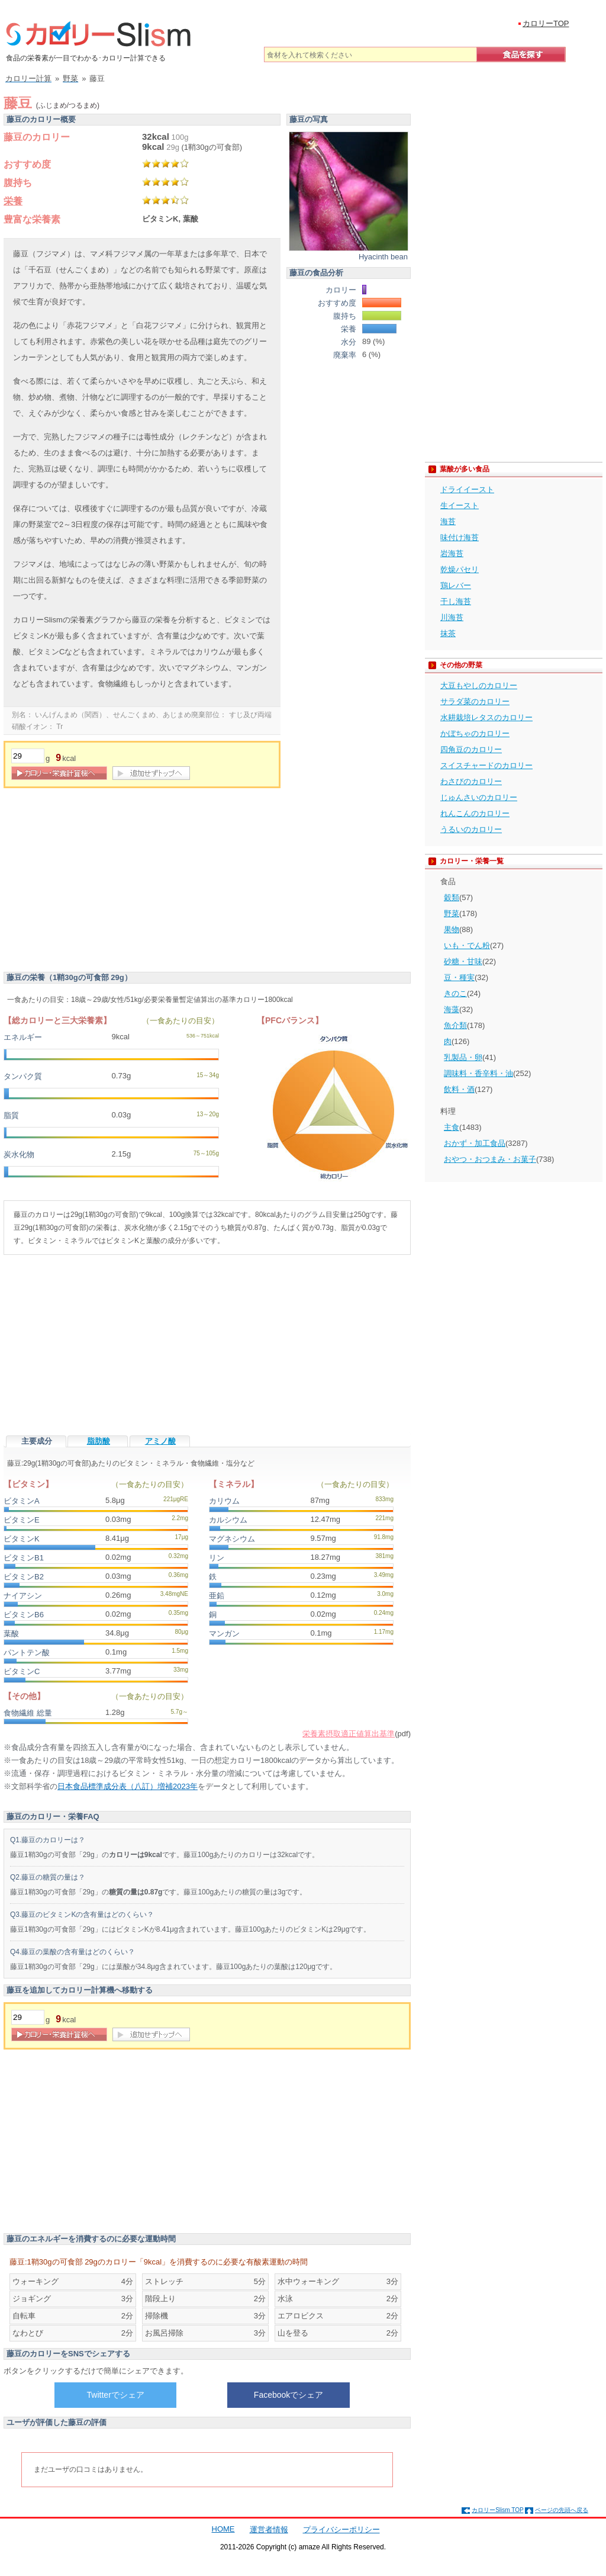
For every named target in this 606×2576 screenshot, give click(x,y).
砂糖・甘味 (463, 961)
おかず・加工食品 (474, 1143)
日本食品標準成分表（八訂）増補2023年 (127, 1786)
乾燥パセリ (459, 569)
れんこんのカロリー (475, 813)
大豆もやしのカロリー (478, 685)
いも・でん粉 (467, 945)
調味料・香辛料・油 (478, 1073)
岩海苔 (451, 553)
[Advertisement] (103, 883)
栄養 (13, 201)
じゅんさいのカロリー (478, 797)
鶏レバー (455, 585)
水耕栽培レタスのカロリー (486, 717)
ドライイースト (467, 489)
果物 (451, 929)
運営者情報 (269, 2529)
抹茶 (448, 633)
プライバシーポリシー (341, 2529)
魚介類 (455, 1025)
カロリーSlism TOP (497, 2510)
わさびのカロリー (471, 781)
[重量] (27, 756)
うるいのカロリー (471, 829)
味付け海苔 (459, 537)
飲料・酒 (459, 1089)
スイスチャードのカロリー (486, 765)
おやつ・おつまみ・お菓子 (490, 1159)
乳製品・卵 (463, 1057)
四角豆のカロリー (471, 749)
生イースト (459, 505)
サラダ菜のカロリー (475, 701)
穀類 (451, 897)
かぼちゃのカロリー (475, 733)
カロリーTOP (546, 23)
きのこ (455, 993)
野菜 (451, 913)
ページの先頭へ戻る (561, 2510)
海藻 (451, 1009)
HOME (223, 2528)
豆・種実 (459, 977)
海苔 (448, 521)
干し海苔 (455, 601)
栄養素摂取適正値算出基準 (348, 1733)
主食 (451, 1127)
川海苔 (451, 617)
